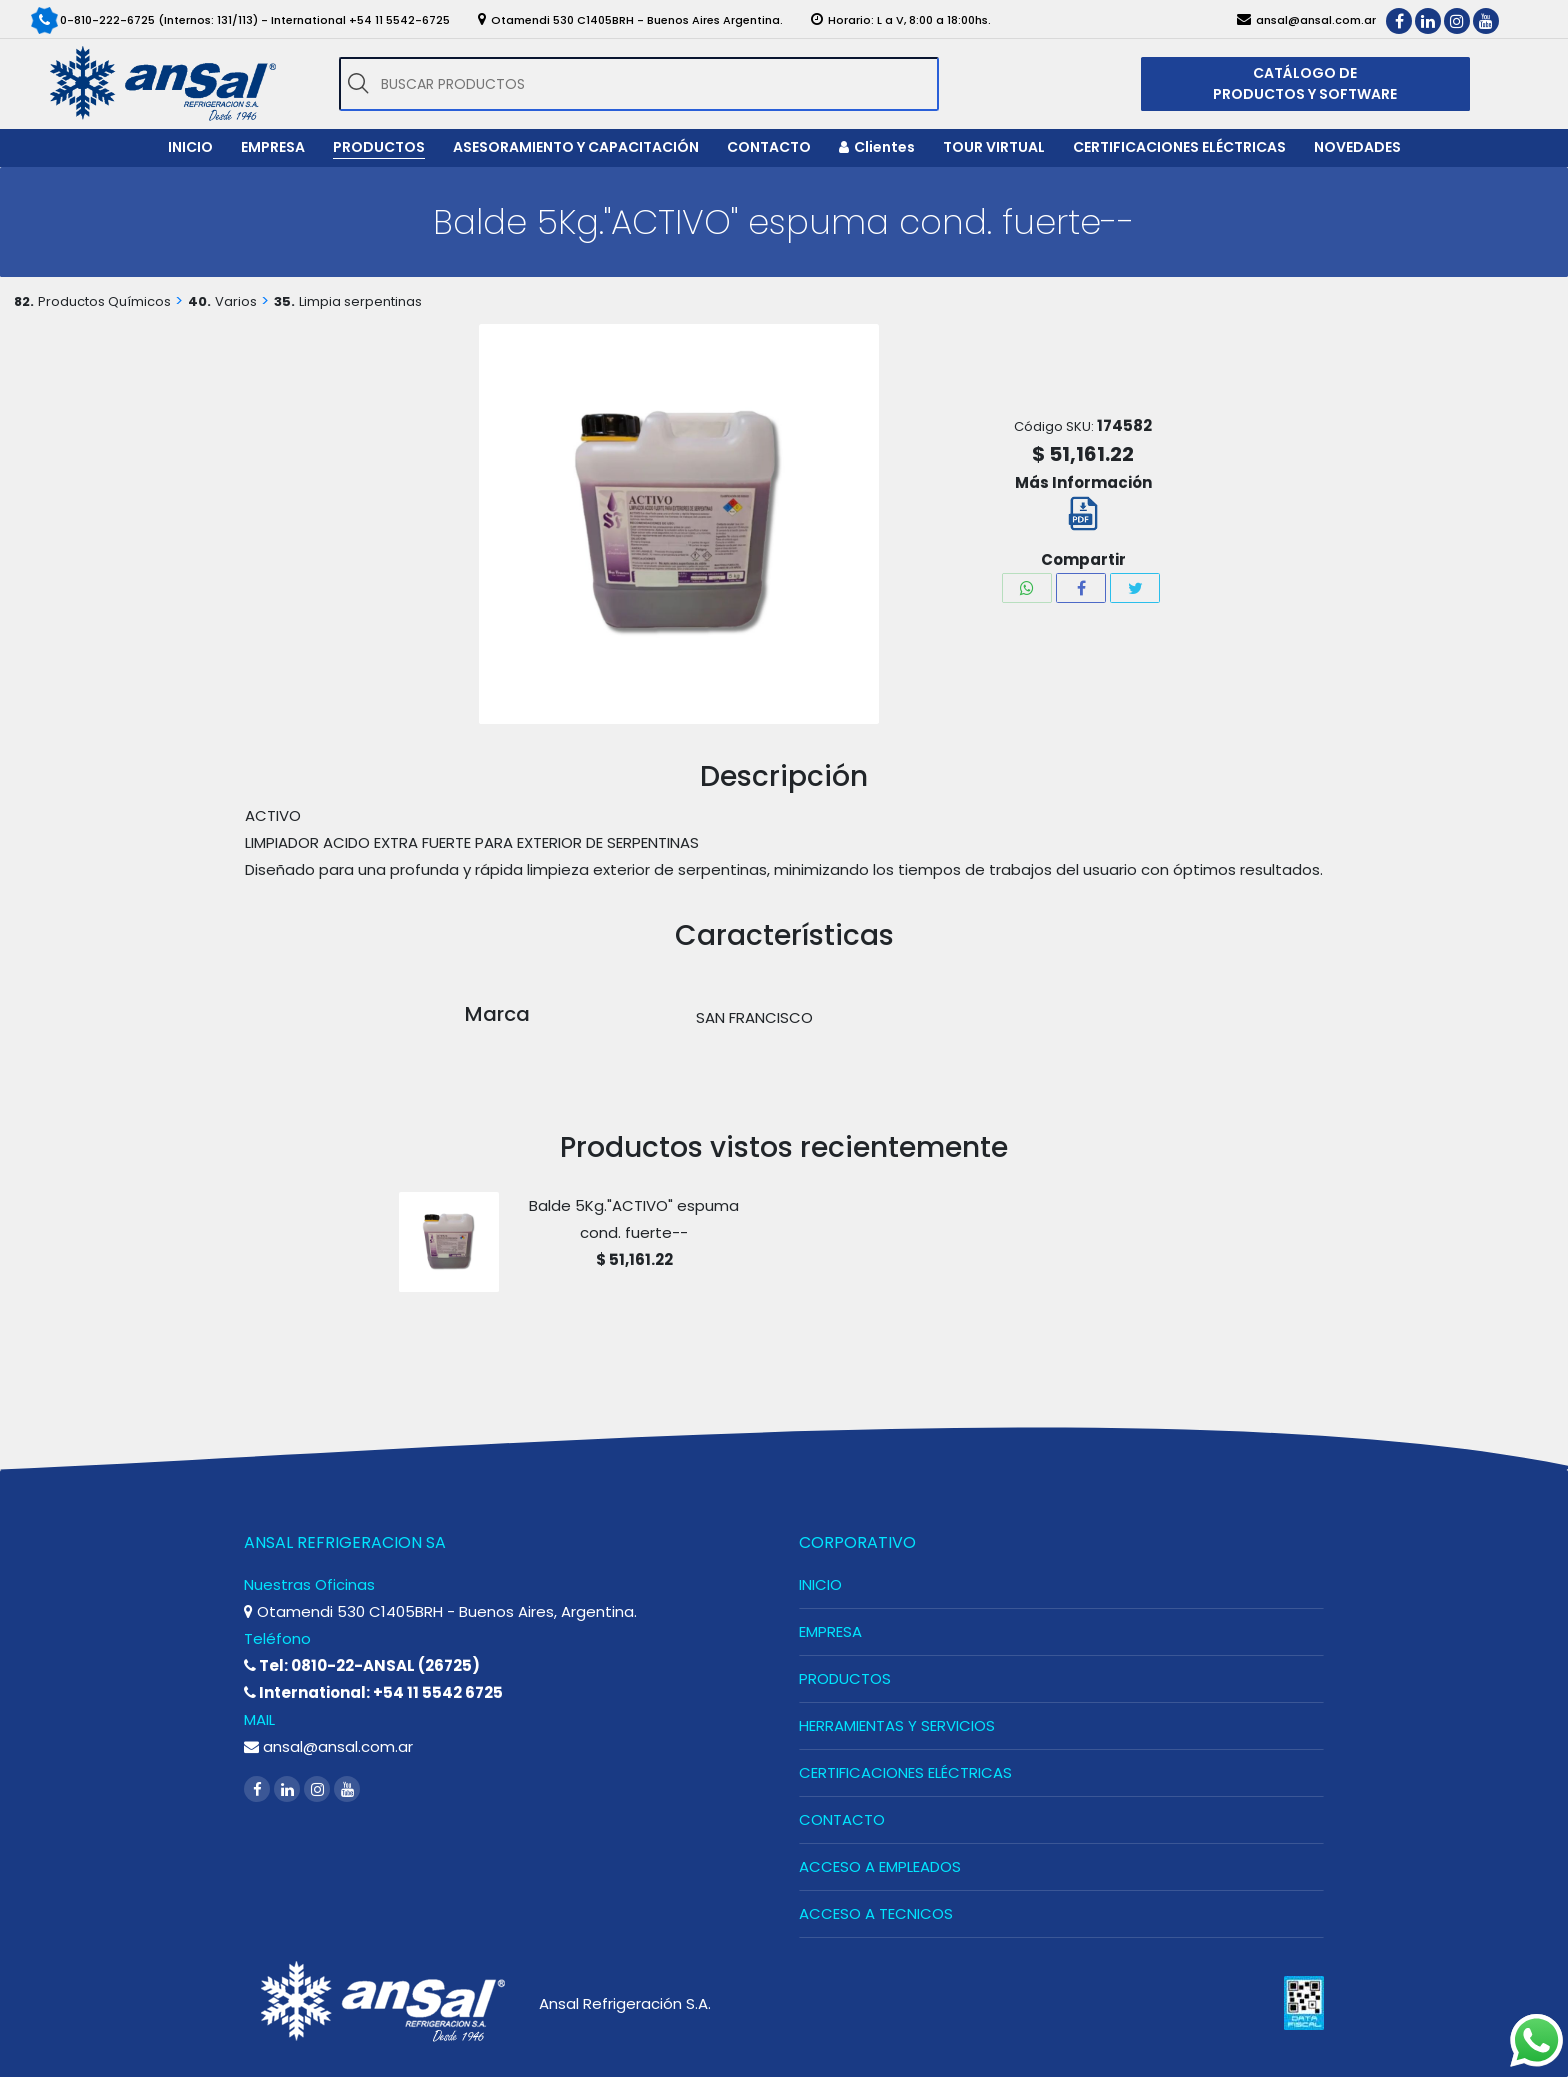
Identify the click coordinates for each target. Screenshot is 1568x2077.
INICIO (820, 1584)
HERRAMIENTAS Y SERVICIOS (897, 1725)
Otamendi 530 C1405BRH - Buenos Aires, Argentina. (440, 1611)
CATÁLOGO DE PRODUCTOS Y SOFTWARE (1305, 83)
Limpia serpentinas (360, 301)
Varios (236, 301)
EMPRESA (830, 1631)
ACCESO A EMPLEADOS (880, 1866)
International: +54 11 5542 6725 (373, 1692)
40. (199, 301)
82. (24, 301)
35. (284, 301)
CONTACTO (842, 1819)
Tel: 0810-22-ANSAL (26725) (362, 1665)
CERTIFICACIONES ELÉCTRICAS (905, 1772)
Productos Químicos (104, 301)
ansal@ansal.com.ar (328, 1746)
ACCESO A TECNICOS (876, 1913)
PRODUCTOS (845, 1678)
